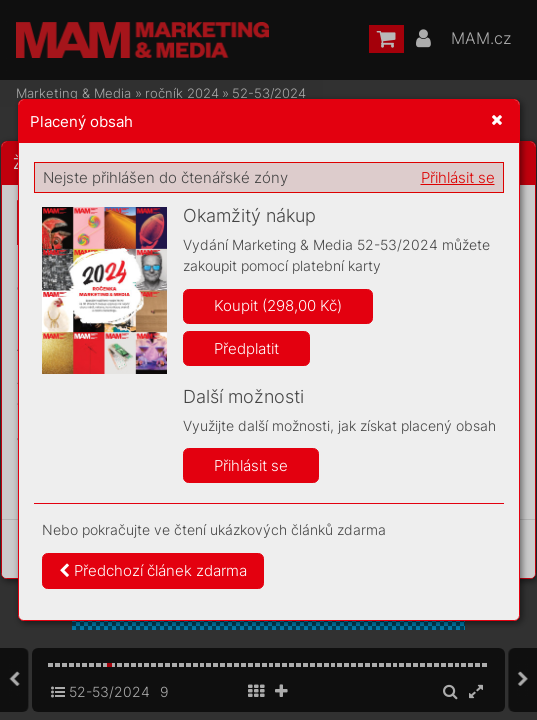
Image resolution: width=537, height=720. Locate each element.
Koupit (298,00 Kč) (278, 305)
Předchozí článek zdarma (153, 570)
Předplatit (246, 348)
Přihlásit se (458, 177)
